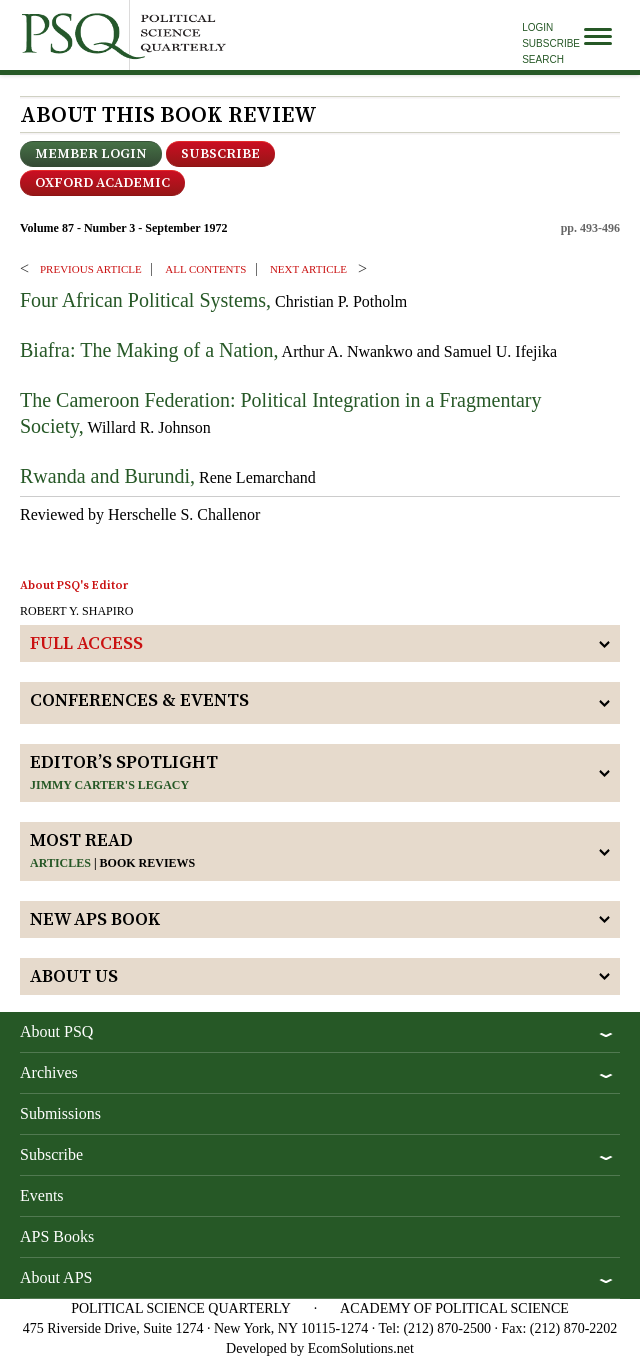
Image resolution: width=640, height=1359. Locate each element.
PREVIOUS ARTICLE (91, 269)
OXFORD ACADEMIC (102, 183)
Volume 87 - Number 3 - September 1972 (123, 228)
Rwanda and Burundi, (107, 476)
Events (42, 1195)
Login (537, 27)
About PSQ (56, 1031)
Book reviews (148, 863)
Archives (49, 1072)
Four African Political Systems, (145, 300)
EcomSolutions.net (361, 1348)
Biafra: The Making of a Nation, (149, 350)
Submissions (60, 1113)
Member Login (91, 154)
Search (543, 59)
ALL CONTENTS (205, 269)
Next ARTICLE (308, 269)
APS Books (57, 1236)
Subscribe (551, 43)
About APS (56, 1277)
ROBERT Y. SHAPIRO (76, 611)
